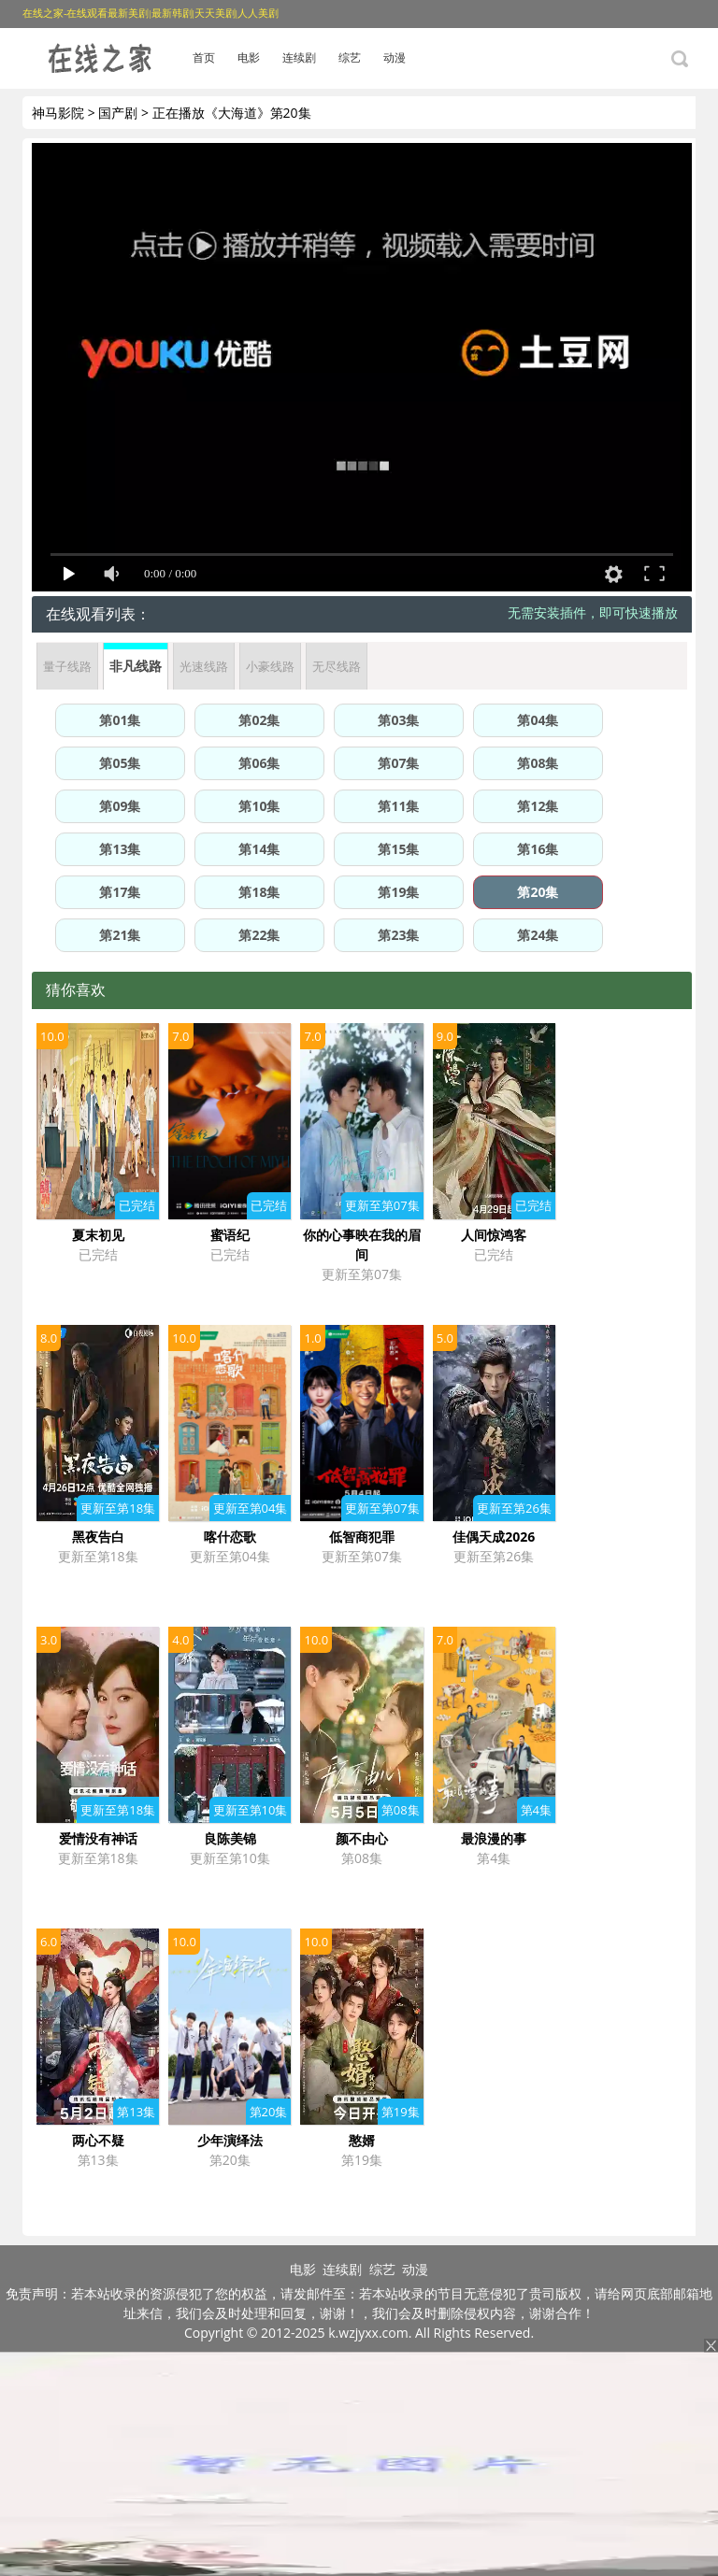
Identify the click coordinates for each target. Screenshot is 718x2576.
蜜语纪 (230, 1235)
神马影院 (58, 112)
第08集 (537, 763)
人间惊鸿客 (493, 1235)
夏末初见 (98, 1235)
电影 (248, 57)
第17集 (119, 892)
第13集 (119, 849)
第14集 (259, 849)
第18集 (259, 892)
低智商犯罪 (362, 1536)
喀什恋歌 (230, 1536)
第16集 (537, 849)
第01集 (119, 720)
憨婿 (362, 2140)
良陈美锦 (230, 1838)
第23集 (398, 935)
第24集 (537, 935)
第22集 (259, 935)
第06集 (259, 763)
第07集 (398, 763)
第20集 (537, 892)
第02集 (259, 720)
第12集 (537, 806)
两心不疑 (98, 2140)
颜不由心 (362, 1838)
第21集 (119, 935)
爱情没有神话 (98, 1838)
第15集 (398, 849)
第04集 (537, 720)
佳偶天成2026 (493, 1536)
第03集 (398, 720)
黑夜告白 (98, 1536)
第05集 (119, 763)
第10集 (259, 806)
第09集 (119, 806)
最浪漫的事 (493, 1838)
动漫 (394, 57)
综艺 (349, 57)
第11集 (398, 806)
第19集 (398, 892)
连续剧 (299, 57)
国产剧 (117, 112)
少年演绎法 (230, 2140)
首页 (204, 57)
